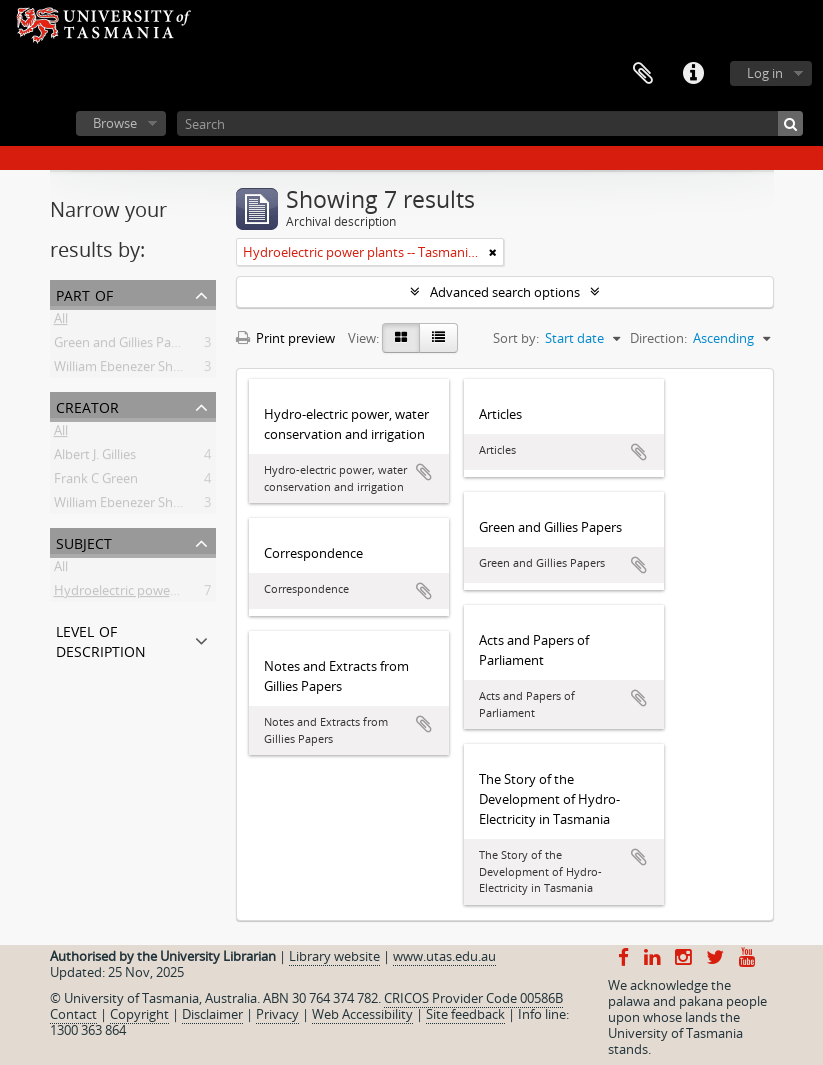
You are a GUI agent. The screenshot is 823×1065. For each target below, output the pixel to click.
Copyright (139, 1014)
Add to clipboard (424, 472)
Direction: (658, 338)
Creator (87, 405)
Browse (115, 123)
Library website (334, 956)
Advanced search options (505, 292)
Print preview (285, 338)
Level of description (101, 639)
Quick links (693, 74)
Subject (84, 541)
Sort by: (516, 338)
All (61, 322)
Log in (765, 73)
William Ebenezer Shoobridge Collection (171, 370)
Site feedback (465, 1014)
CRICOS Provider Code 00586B (473, 998)
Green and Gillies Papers (125, 346)
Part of (84, 293)
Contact (73, 1014)
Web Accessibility (362, 1014)
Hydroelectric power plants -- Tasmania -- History (199, 594)
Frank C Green (96, 482)
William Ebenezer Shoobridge (140, 506)
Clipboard (643, 74)
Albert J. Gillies (95, 458)
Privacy (277, 1014)
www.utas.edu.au (444, 956)
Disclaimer (212, 1014)
